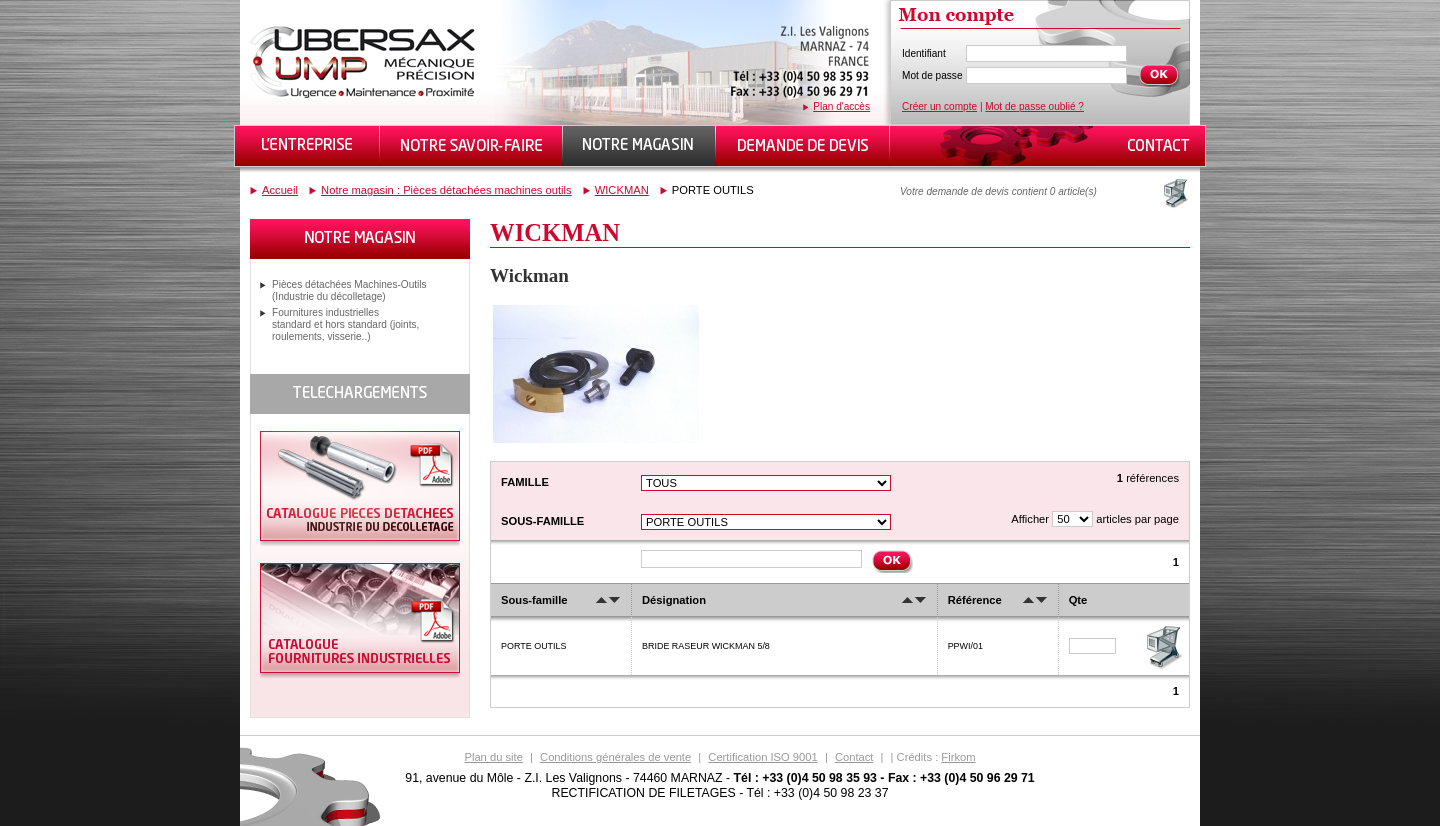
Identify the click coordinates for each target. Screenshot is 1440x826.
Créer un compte (939, 106)
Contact (854, 757)
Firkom (958, 757)
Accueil (280, 190)
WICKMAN (622, 190)
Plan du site (493, 757)
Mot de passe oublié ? (1034, 106)
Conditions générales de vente (615, 757)
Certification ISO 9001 (762, 757)
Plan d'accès (841, 106)
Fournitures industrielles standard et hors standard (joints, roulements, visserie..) (345, 324)
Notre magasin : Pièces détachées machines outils (446, 190)
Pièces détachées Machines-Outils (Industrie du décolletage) (349, 290)
